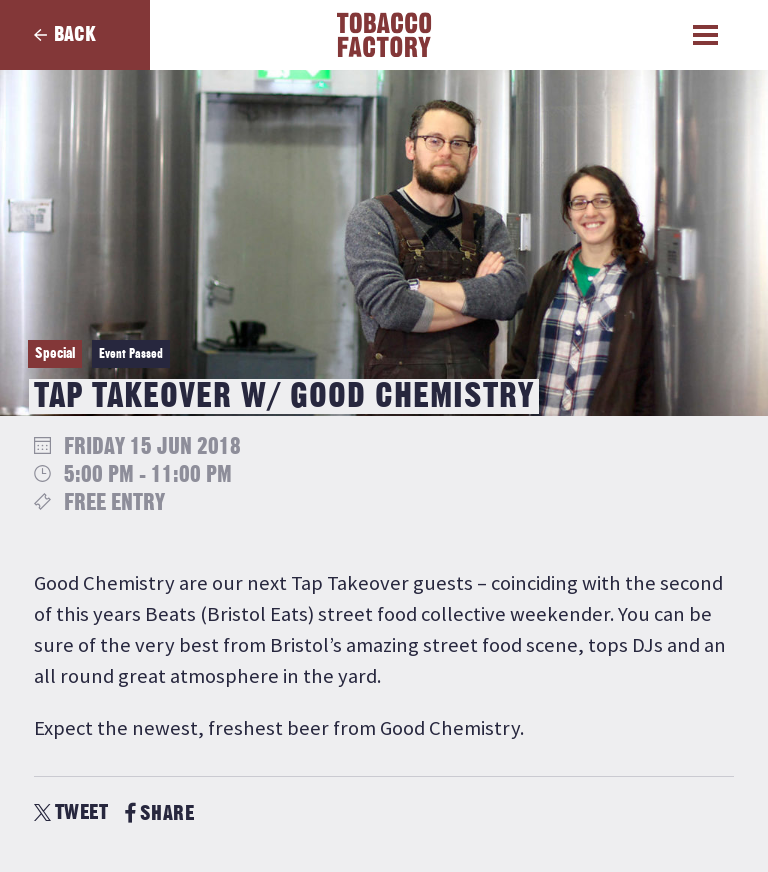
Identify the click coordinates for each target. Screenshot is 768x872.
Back (75, 34)
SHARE (159, 813)
